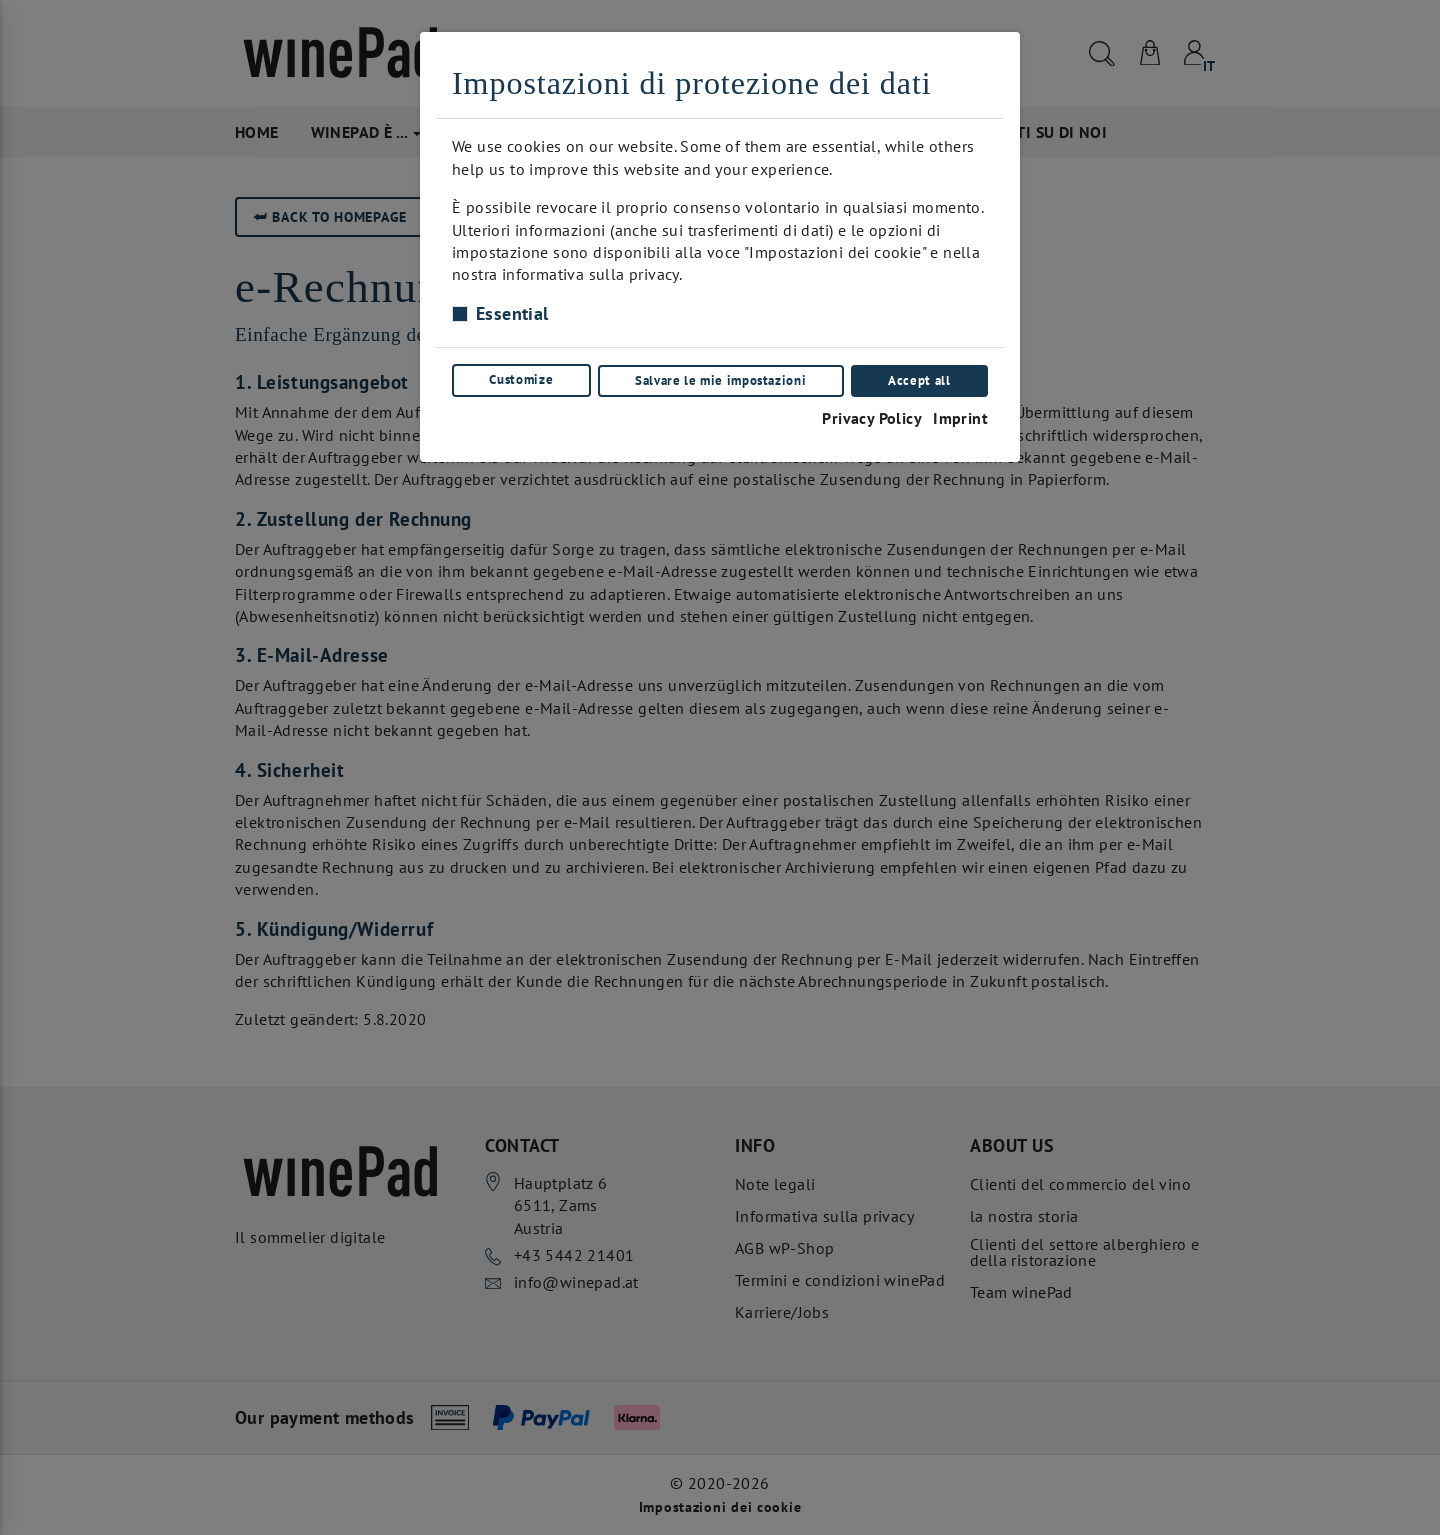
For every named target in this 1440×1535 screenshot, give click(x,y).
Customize (521, 379)
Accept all (920, 379)
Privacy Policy (871, 416)
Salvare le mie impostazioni (720, 379)
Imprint (960, 416)
